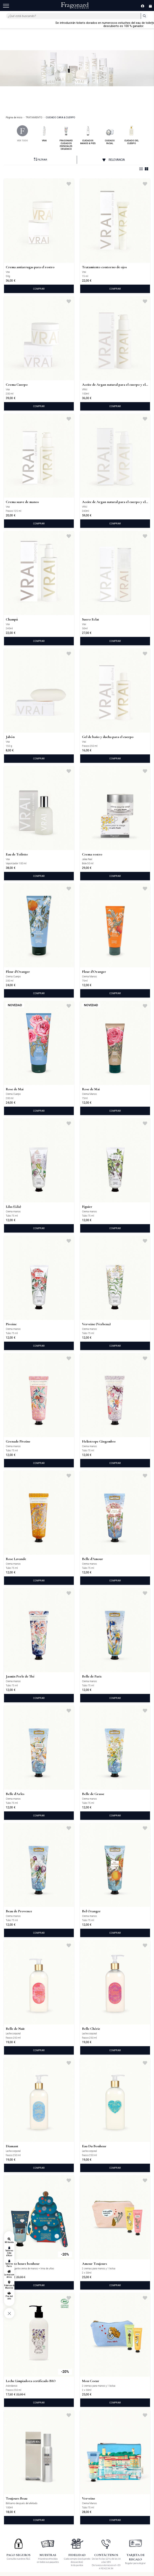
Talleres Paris (9, 2265)
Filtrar (40, 159)
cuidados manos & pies (88, 135)
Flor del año (9, 2297)
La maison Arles (9, 2276)
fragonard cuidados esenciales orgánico (66, 137)
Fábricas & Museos (9, 2286)
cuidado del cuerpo (131, 135)
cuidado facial (109, 135)
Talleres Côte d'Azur (9, 2253)
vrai (44, 133)
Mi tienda (9, 2242)
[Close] (152, 24)
